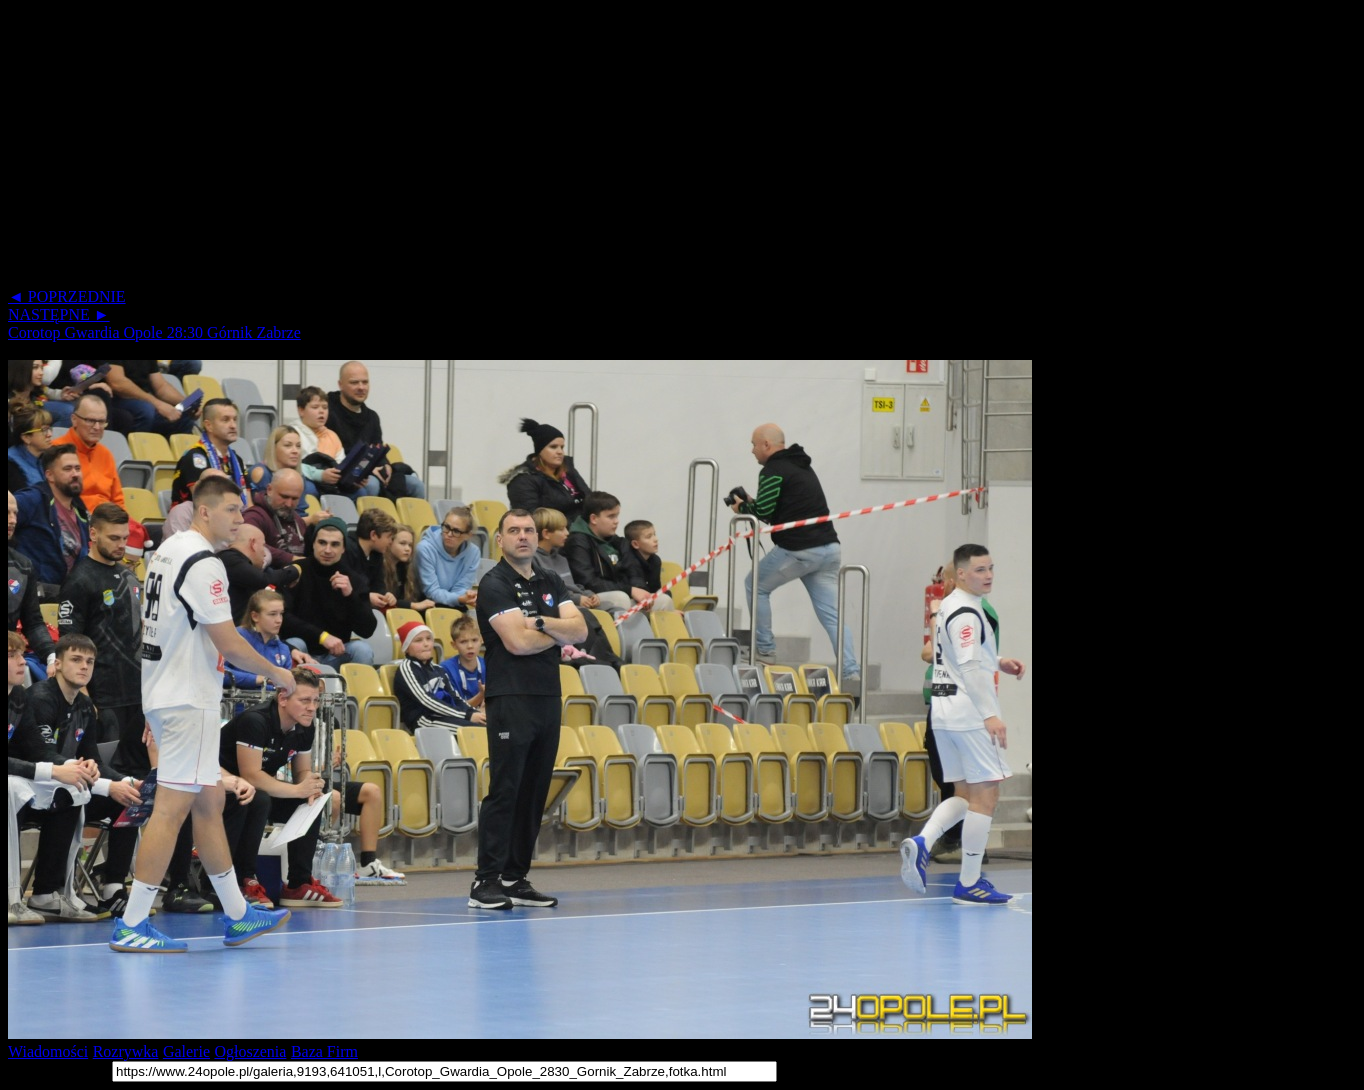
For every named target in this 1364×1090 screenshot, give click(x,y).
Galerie (186, 1051)
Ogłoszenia (250, 1051)
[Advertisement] (608, 148)
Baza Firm (324, 1051)
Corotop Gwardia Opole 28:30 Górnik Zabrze (154, 332)
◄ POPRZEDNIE (67, 296)
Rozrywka (126, 1051)
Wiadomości (48, 1051)
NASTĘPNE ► (59, 314)
